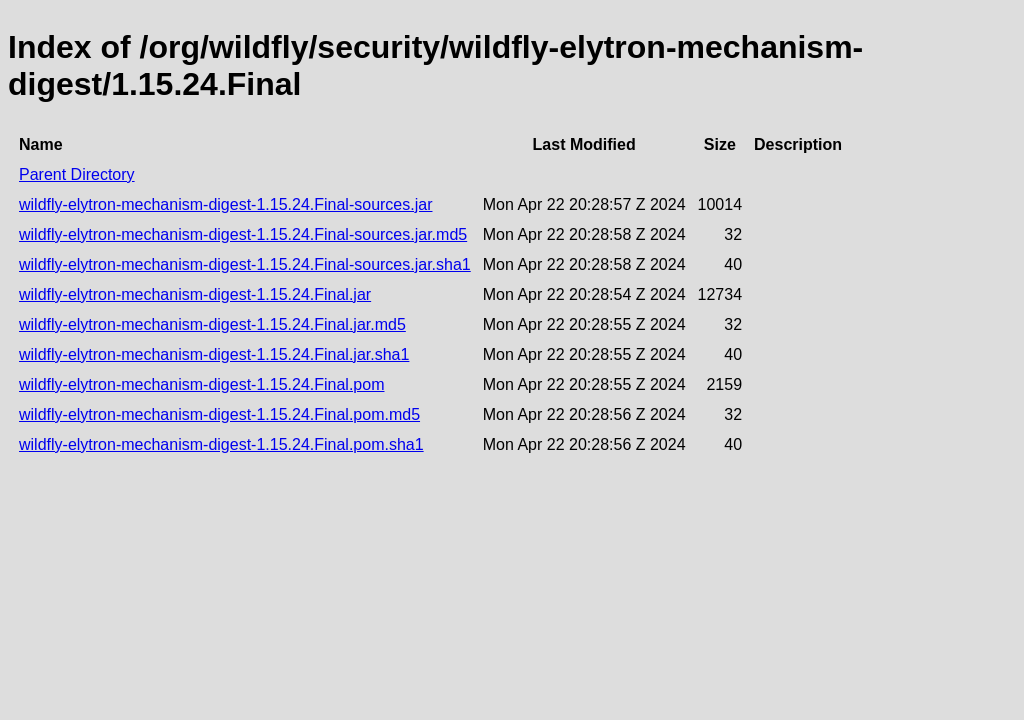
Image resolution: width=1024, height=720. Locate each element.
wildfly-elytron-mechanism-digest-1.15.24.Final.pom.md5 (219, 414)
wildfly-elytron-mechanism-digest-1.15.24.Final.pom (201, 384)
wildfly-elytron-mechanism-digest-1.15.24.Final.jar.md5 (212, 324)
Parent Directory (77, 174)
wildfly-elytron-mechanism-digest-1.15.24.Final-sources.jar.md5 (243, 234)
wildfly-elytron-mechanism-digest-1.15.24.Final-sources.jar (225, 204)
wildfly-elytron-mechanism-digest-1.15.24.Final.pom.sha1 (221, 444)
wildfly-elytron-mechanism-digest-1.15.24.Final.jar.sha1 (214, 354)
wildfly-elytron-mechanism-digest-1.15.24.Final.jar (195, 294)
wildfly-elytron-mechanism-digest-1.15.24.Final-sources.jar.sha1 (245, 264)
